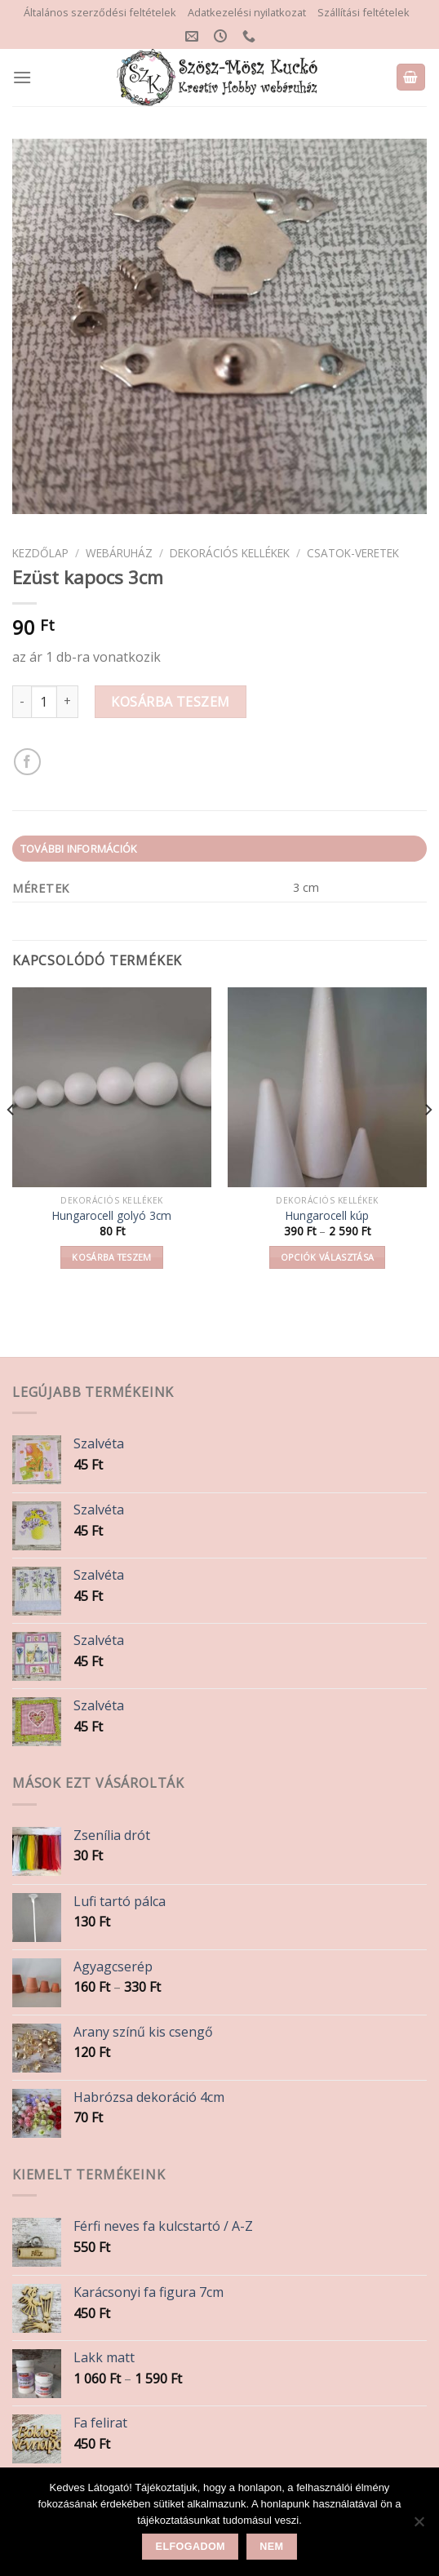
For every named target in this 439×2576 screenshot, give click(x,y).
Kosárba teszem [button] (112, 1257)
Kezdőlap (40, 553)
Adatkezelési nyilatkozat (247, 12)
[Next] (427, 1142)
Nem (271, 2546)
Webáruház (119, 553)
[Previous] (11, 1142)
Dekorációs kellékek (230, 553)
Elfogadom (190, 2546)
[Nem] (418, 2526)
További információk (78, 848)
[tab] (219, 849)
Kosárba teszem (170, 702)
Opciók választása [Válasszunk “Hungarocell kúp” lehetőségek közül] (328, 1257)
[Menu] (22, 77)
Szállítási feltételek (363, 12)
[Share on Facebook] (27, 761)
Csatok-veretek (353, 553)
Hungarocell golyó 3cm (111, 1215)
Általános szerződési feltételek (100, 12)
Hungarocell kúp (327, 1215)
